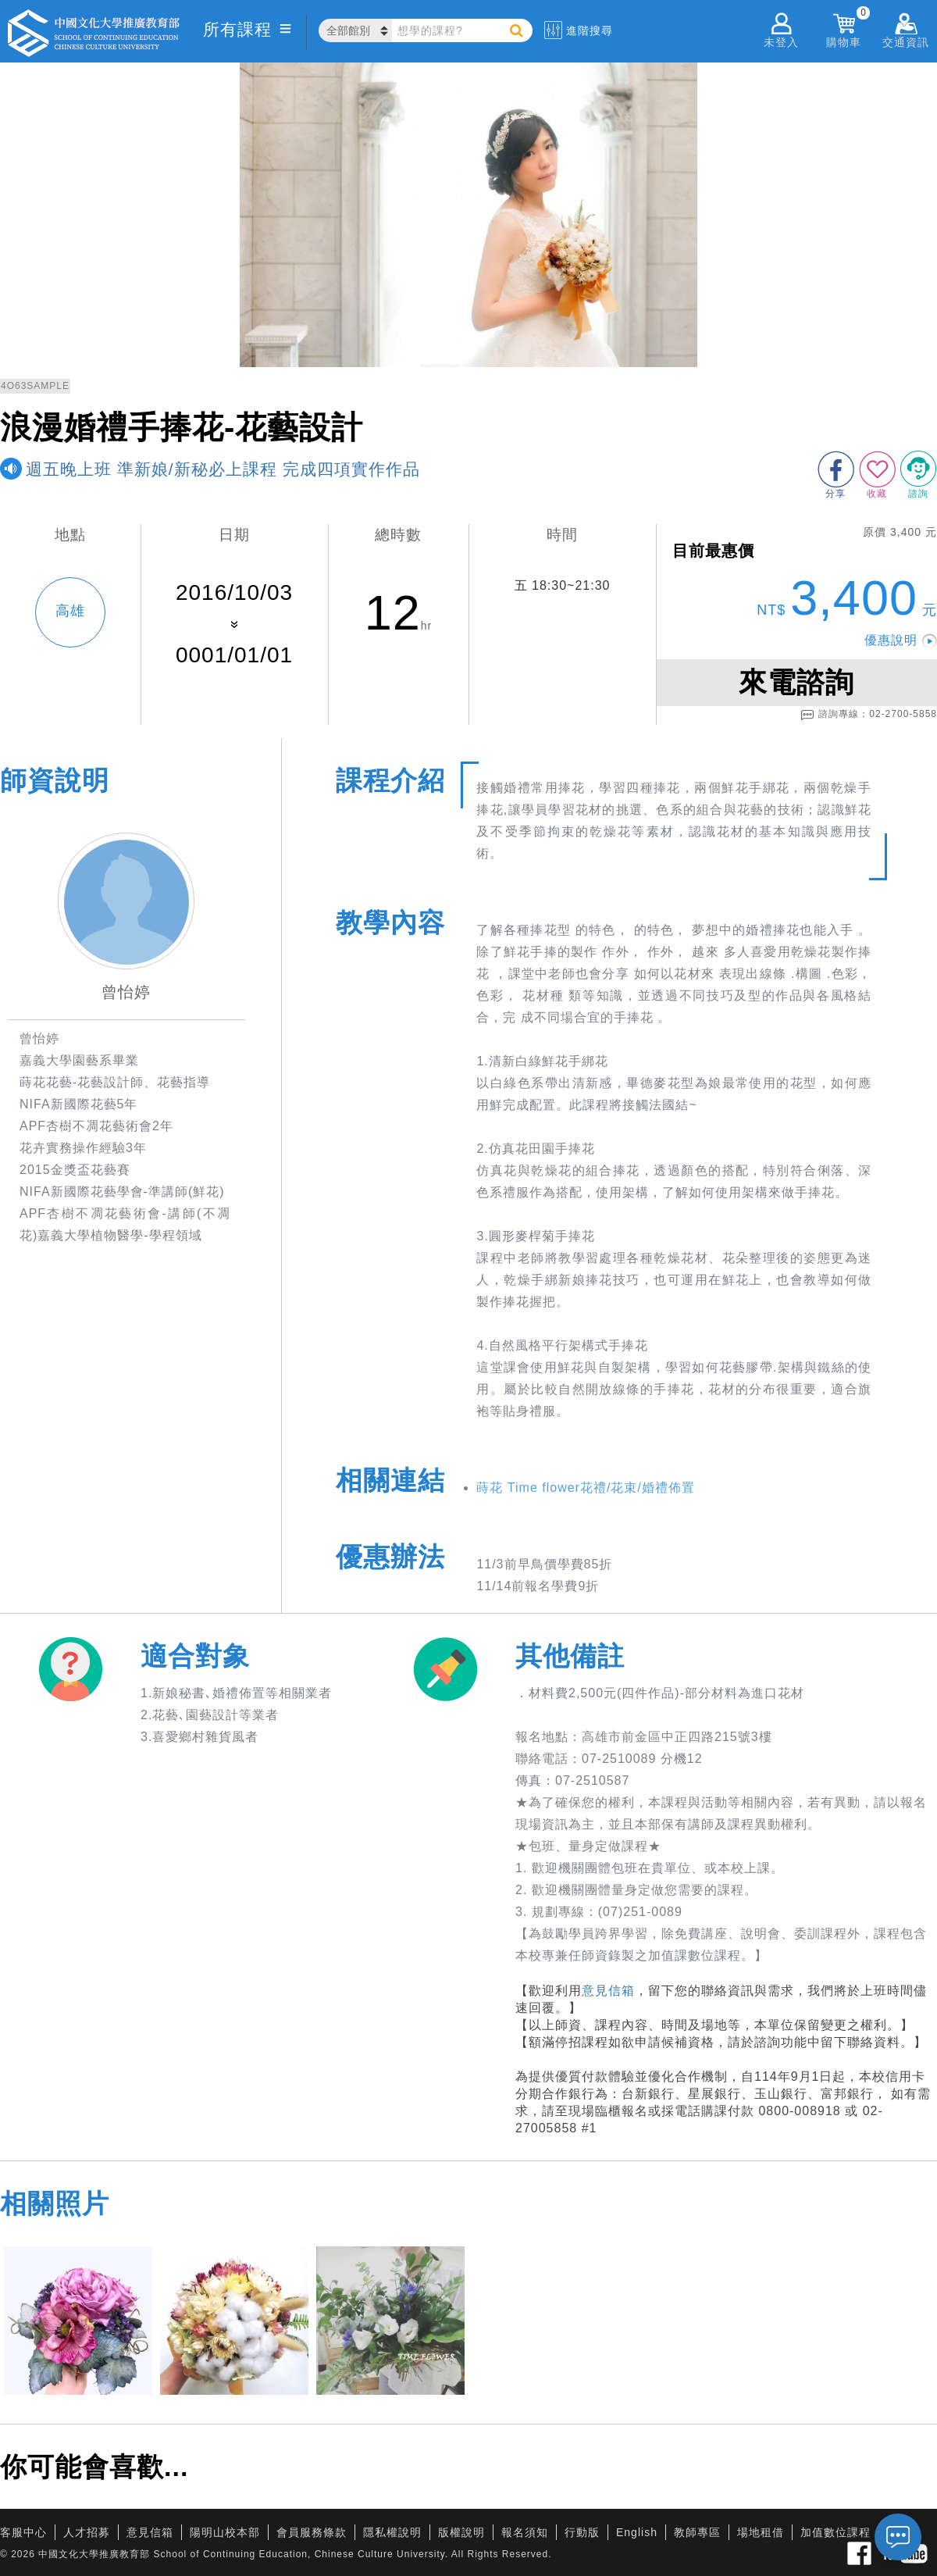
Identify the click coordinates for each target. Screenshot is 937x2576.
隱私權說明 (392, 2532)
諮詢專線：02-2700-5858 (868, 715)
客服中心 (23, 2532)
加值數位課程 (835, 2532)
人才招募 (86, 2532)
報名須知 (524, 2532)
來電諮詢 (796, 682)
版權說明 (461, 2532)
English (636, 2532)
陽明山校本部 (225, 2532)
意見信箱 (608, 1990)
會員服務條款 (311, 2532)
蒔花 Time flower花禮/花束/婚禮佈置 (585, 1487)
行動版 (582, 2532)
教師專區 (697, 2532)
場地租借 (760, 2532)
